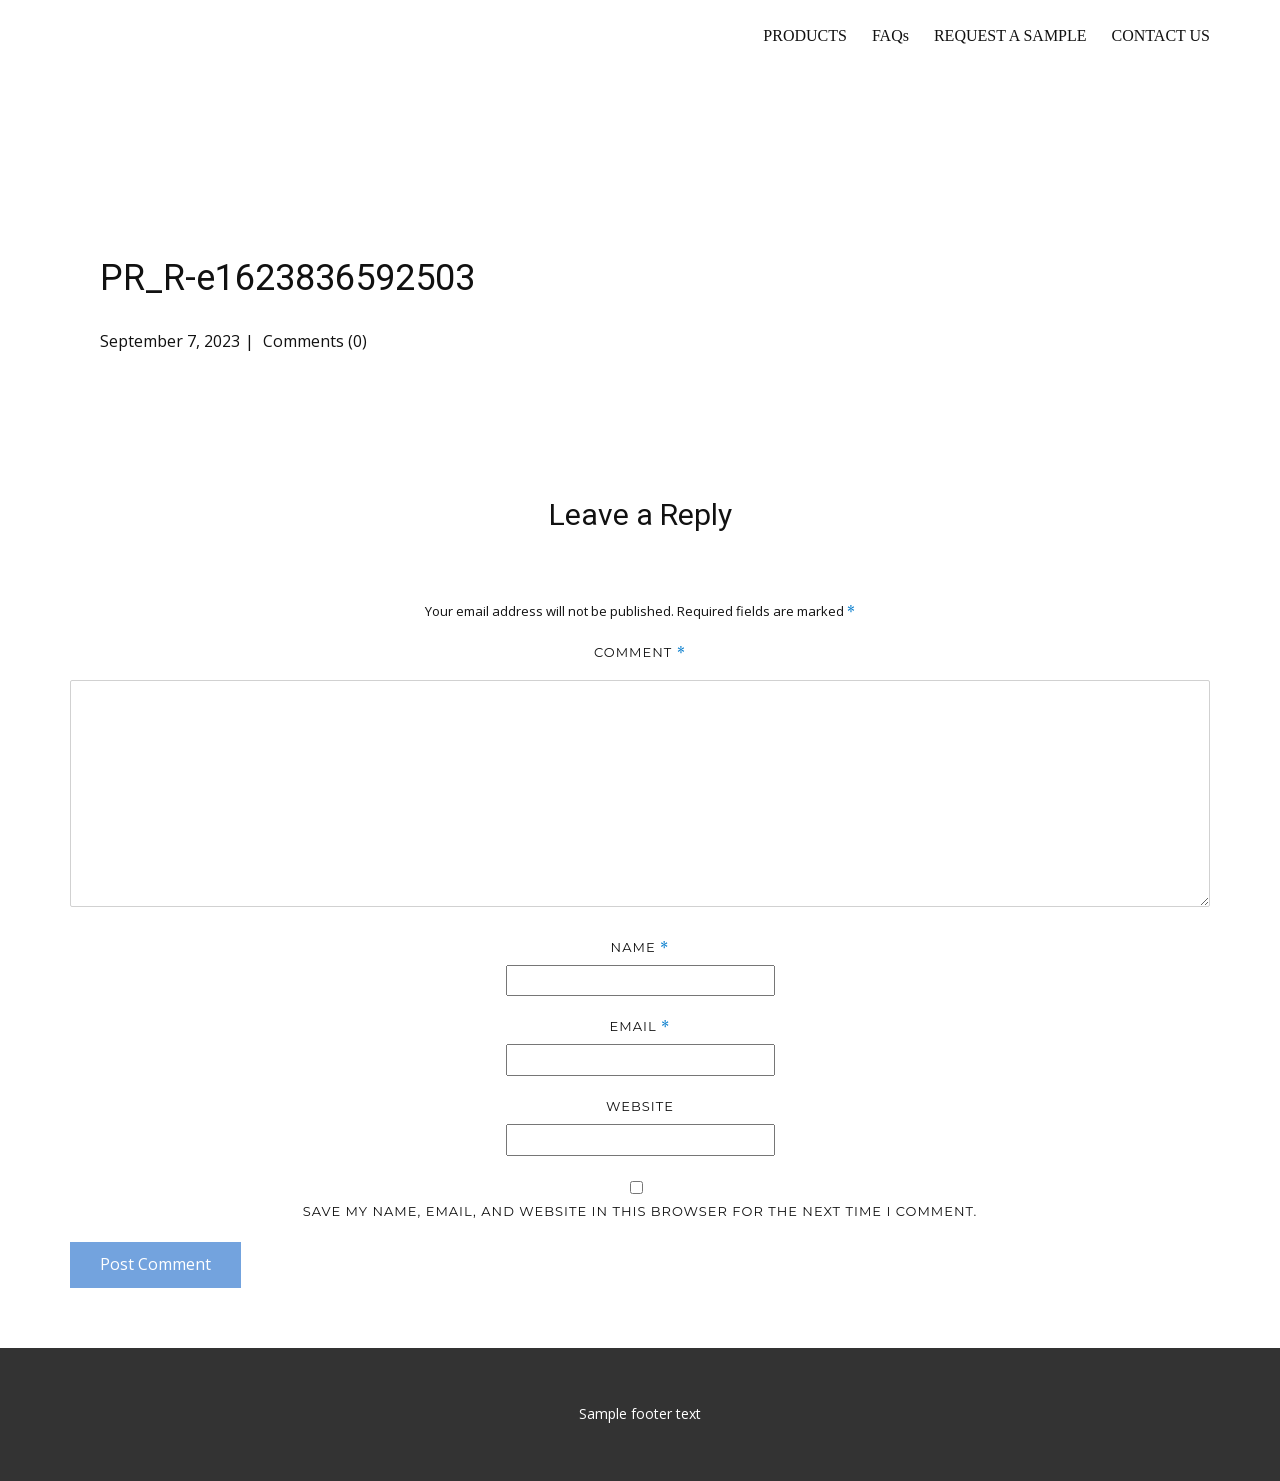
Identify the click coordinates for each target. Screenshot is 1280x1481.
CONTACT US (1161, 35)
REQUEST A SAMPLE (1010, 35)
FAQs (890, 35)
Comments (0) (313, 341)
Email (640, 1026)
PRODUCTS (805, 35)
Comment (640, 652)
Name (640, 947)
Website (640, 1106)
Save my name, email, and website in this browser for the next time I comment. (640, 1211)
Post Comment (155, 1264)
